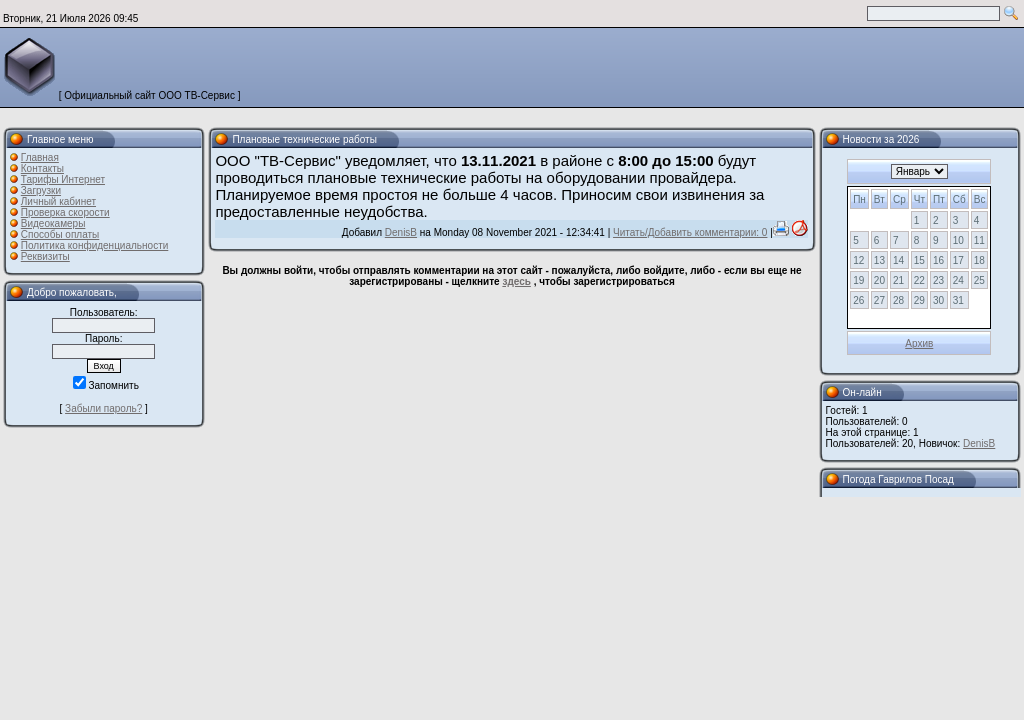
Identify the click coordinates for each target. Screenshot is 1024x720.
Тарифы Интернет (63, 179)
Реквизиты (45, 256)
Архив (919, 343)
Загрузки (41, 190)
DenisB (401, 232)
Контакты (42, 168)
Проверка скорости (65, 212)
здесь (516, 281)
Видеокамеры (53, 223)
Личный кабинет (58, 201)
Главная (40, 157)
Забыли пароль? (103, 408)
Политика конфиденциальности (95, 245)
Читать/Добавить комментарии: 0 (690, 232)
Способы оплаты (60, 234)
